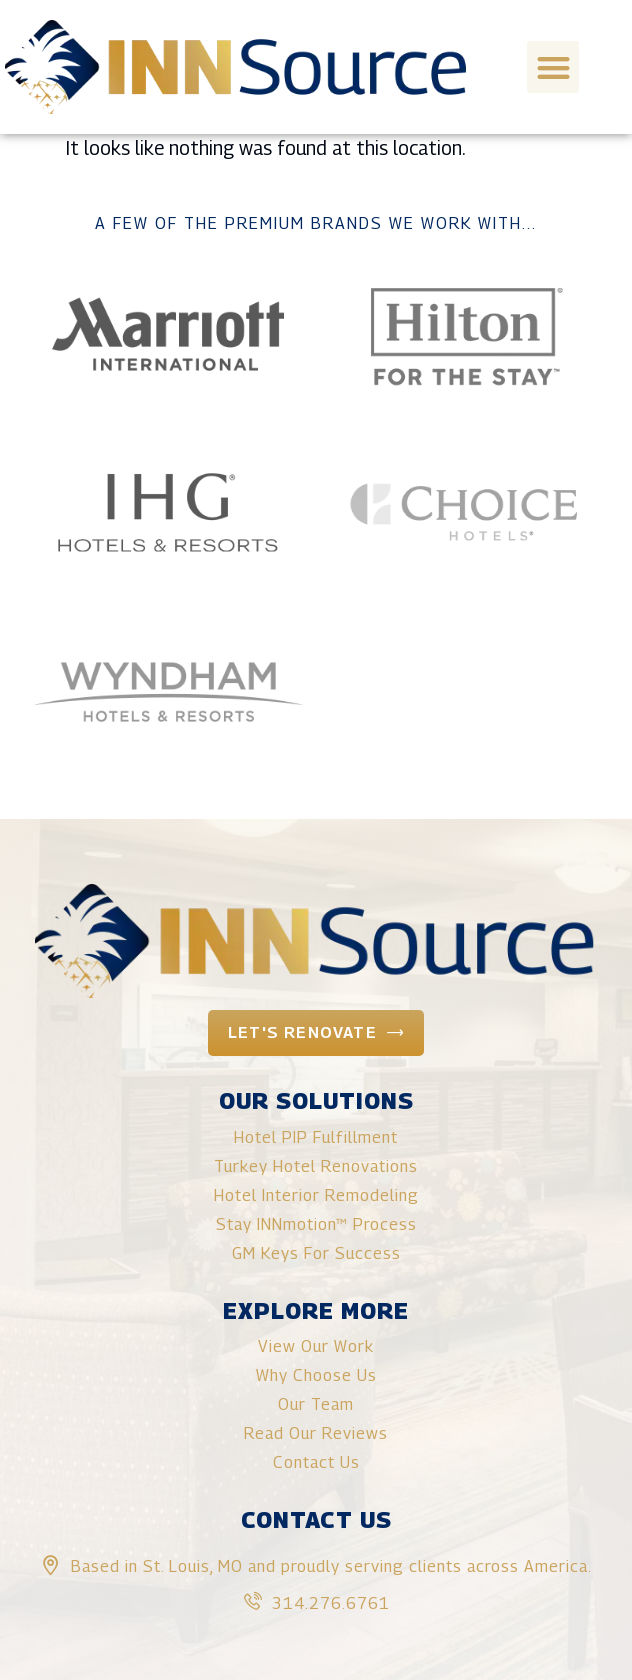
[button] (553, 67)
